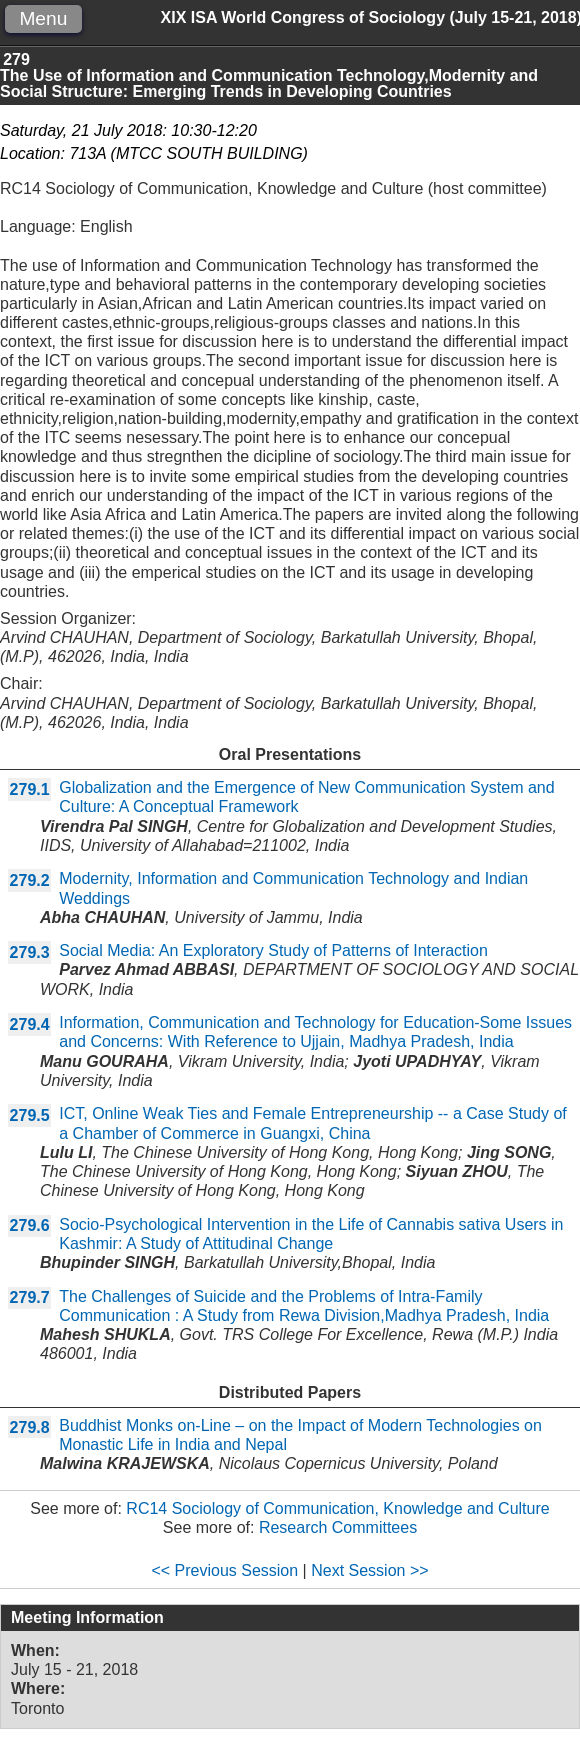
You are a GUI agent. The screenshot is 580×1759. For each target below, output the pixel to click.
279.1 (30, 789)
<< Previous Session (224, 1570)
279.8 (30, 1427)
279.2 (30, 880)
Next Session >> (369, 1570)
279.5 (30, 1115)
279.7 (30, 1297)
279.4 (30, 1024)
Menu (43, 18)
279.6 (30, 1225)
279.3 (30, 952)
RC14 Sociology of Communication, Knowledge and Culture (337, 1508)
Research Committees (338, 1527)
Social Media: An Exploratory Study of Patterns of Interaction (273, 950)
